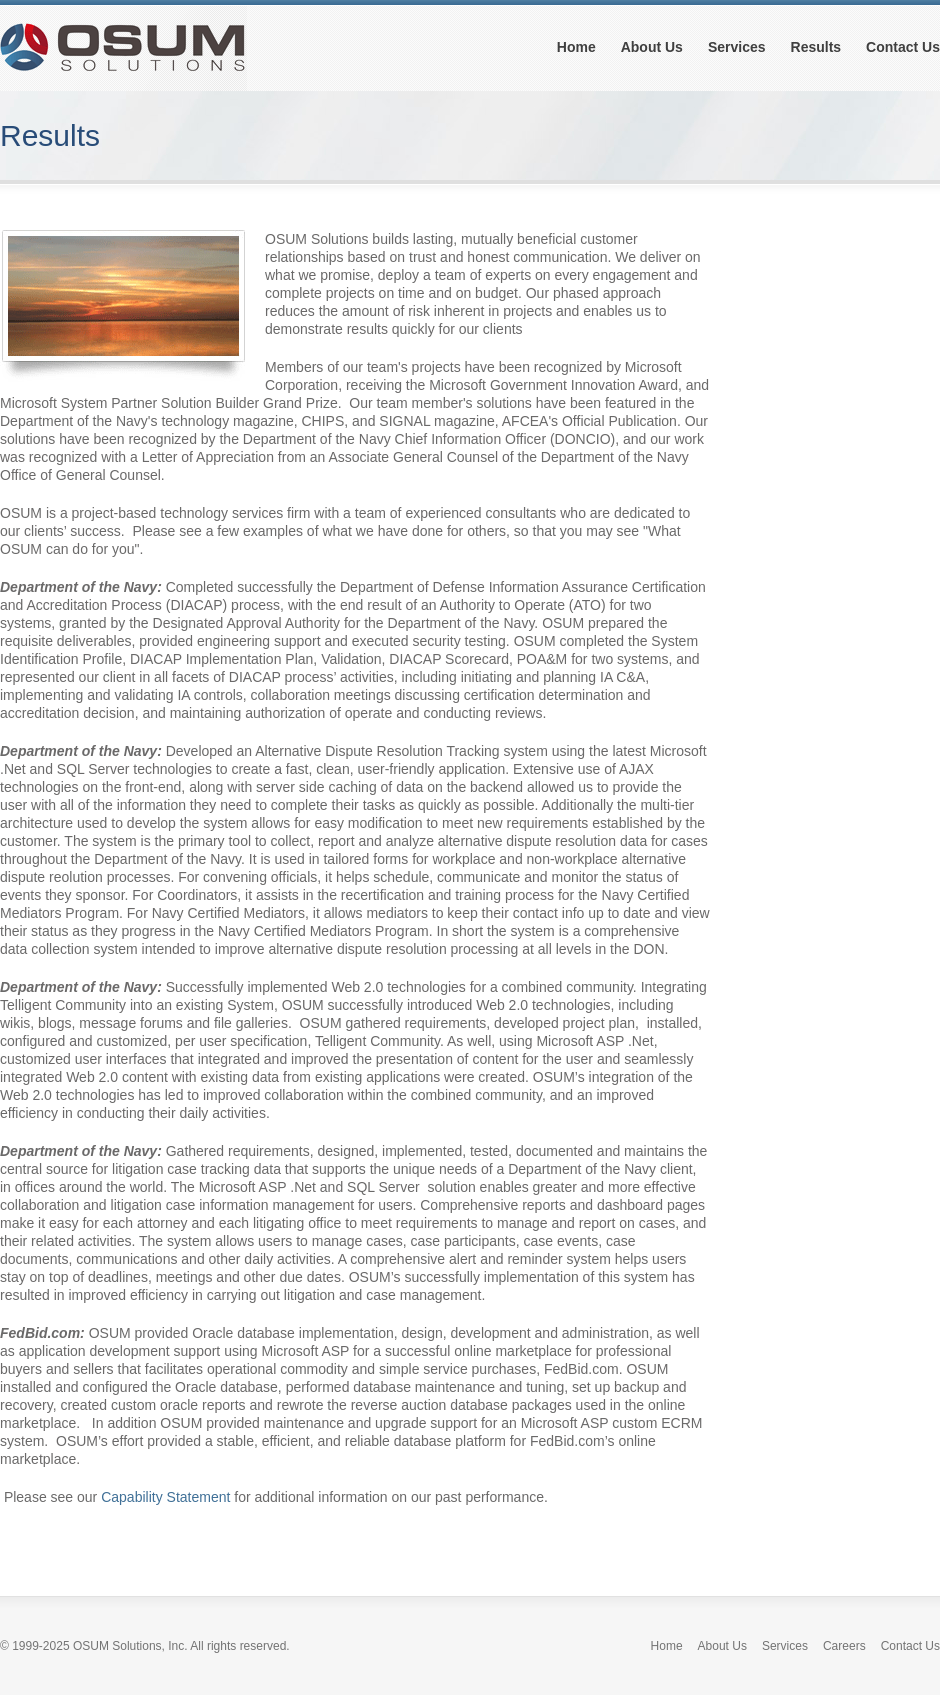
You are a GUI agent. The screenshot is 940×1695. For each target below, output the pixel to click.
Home (576, 47)
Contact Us (903, 47)
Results (816, 47)
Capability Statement (165, 1497)
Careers (844, 1646)
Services (737, 47)
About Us (652, 47)
